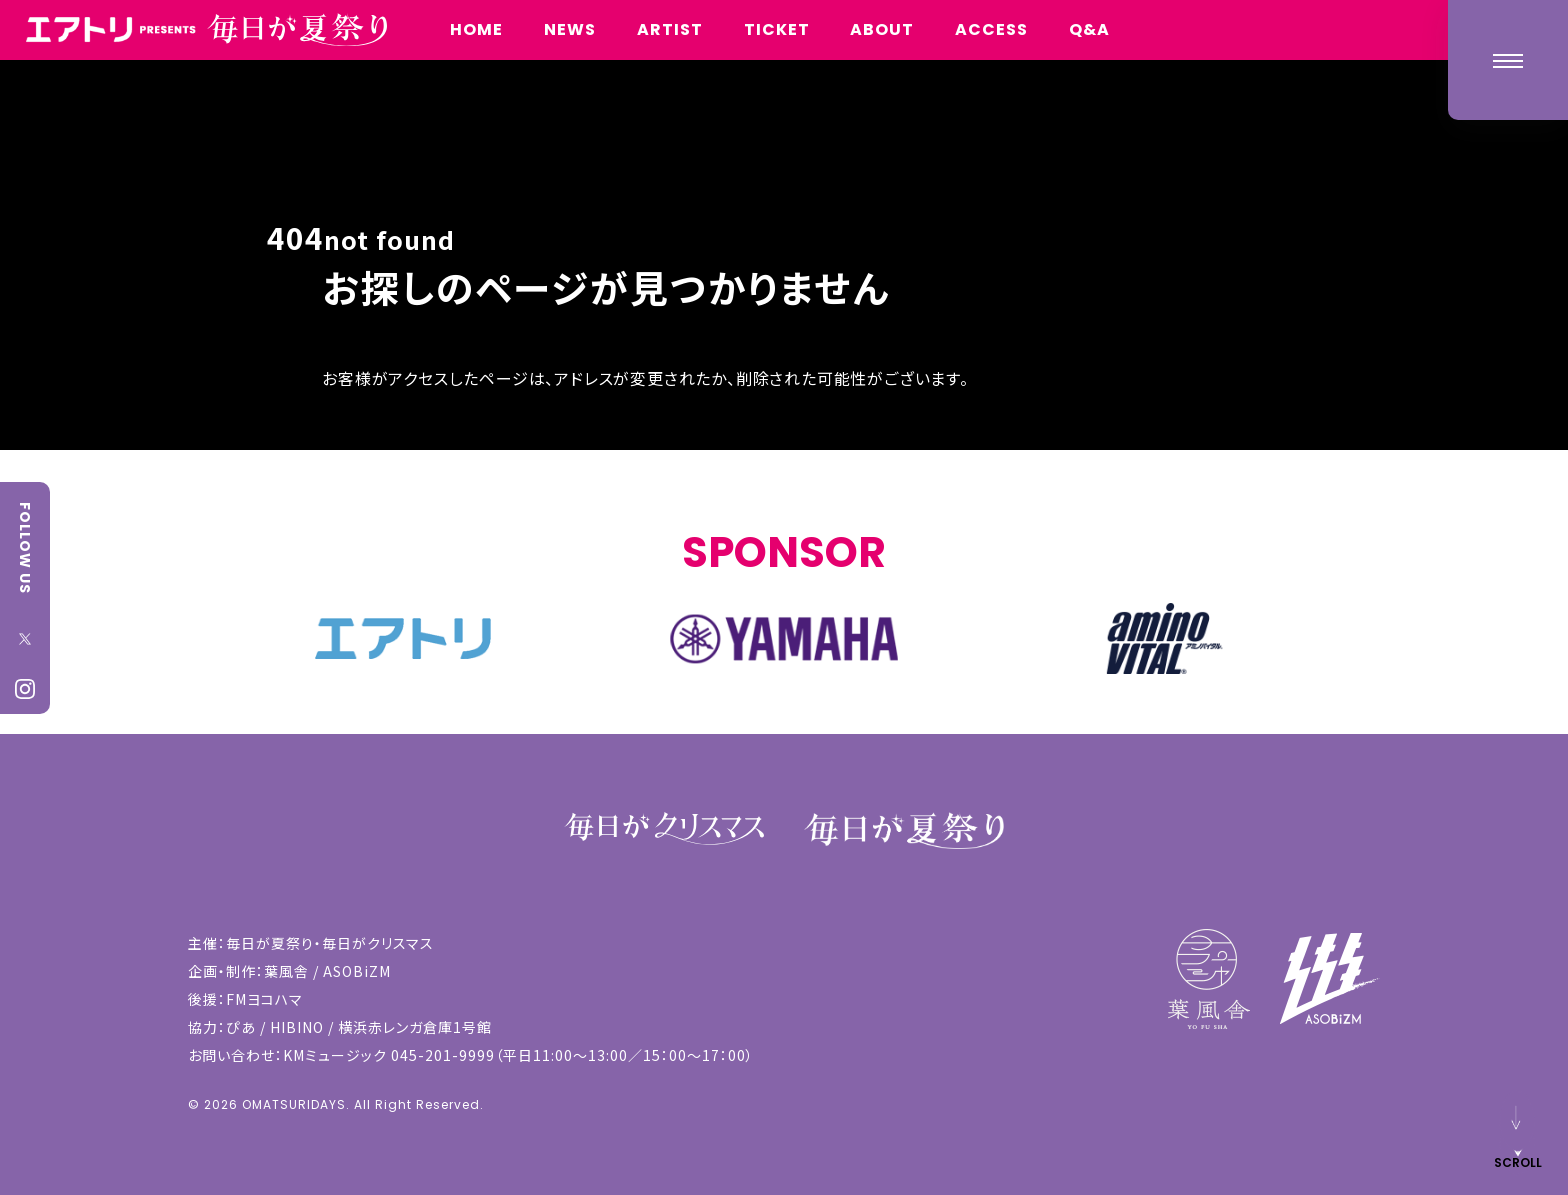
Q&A (1089, 29)
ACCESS (991, 29)
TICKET (777, 29)
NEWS (570, 29)
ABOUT (882, 29)
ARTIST (670, 29)
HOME (476, 29)
